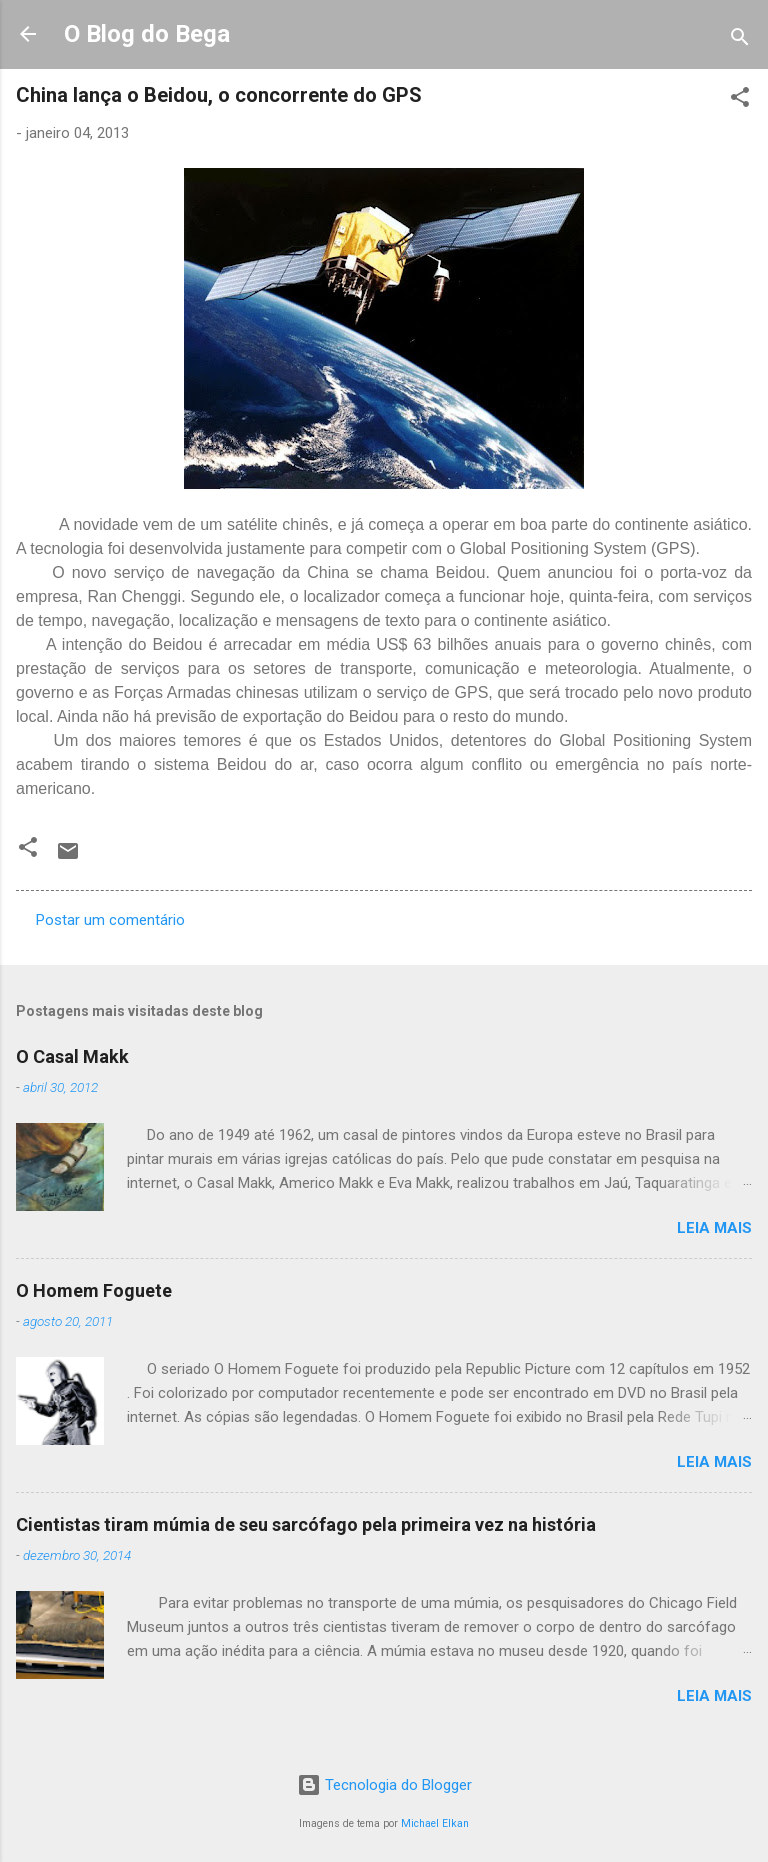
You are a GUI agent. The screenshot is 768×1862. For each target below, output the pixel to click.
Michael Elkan (435, 1823)
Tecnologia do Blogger (384, 1785)
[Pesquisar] (740, 40)
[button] (740, 100)
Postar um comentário (110, 920)
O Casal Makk (72, 1056)
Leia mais (714, 1228)
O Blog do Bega (147, 34)
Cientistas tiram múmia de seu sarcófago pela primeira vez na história (306, 1524)
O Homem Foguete (94, 1290)
